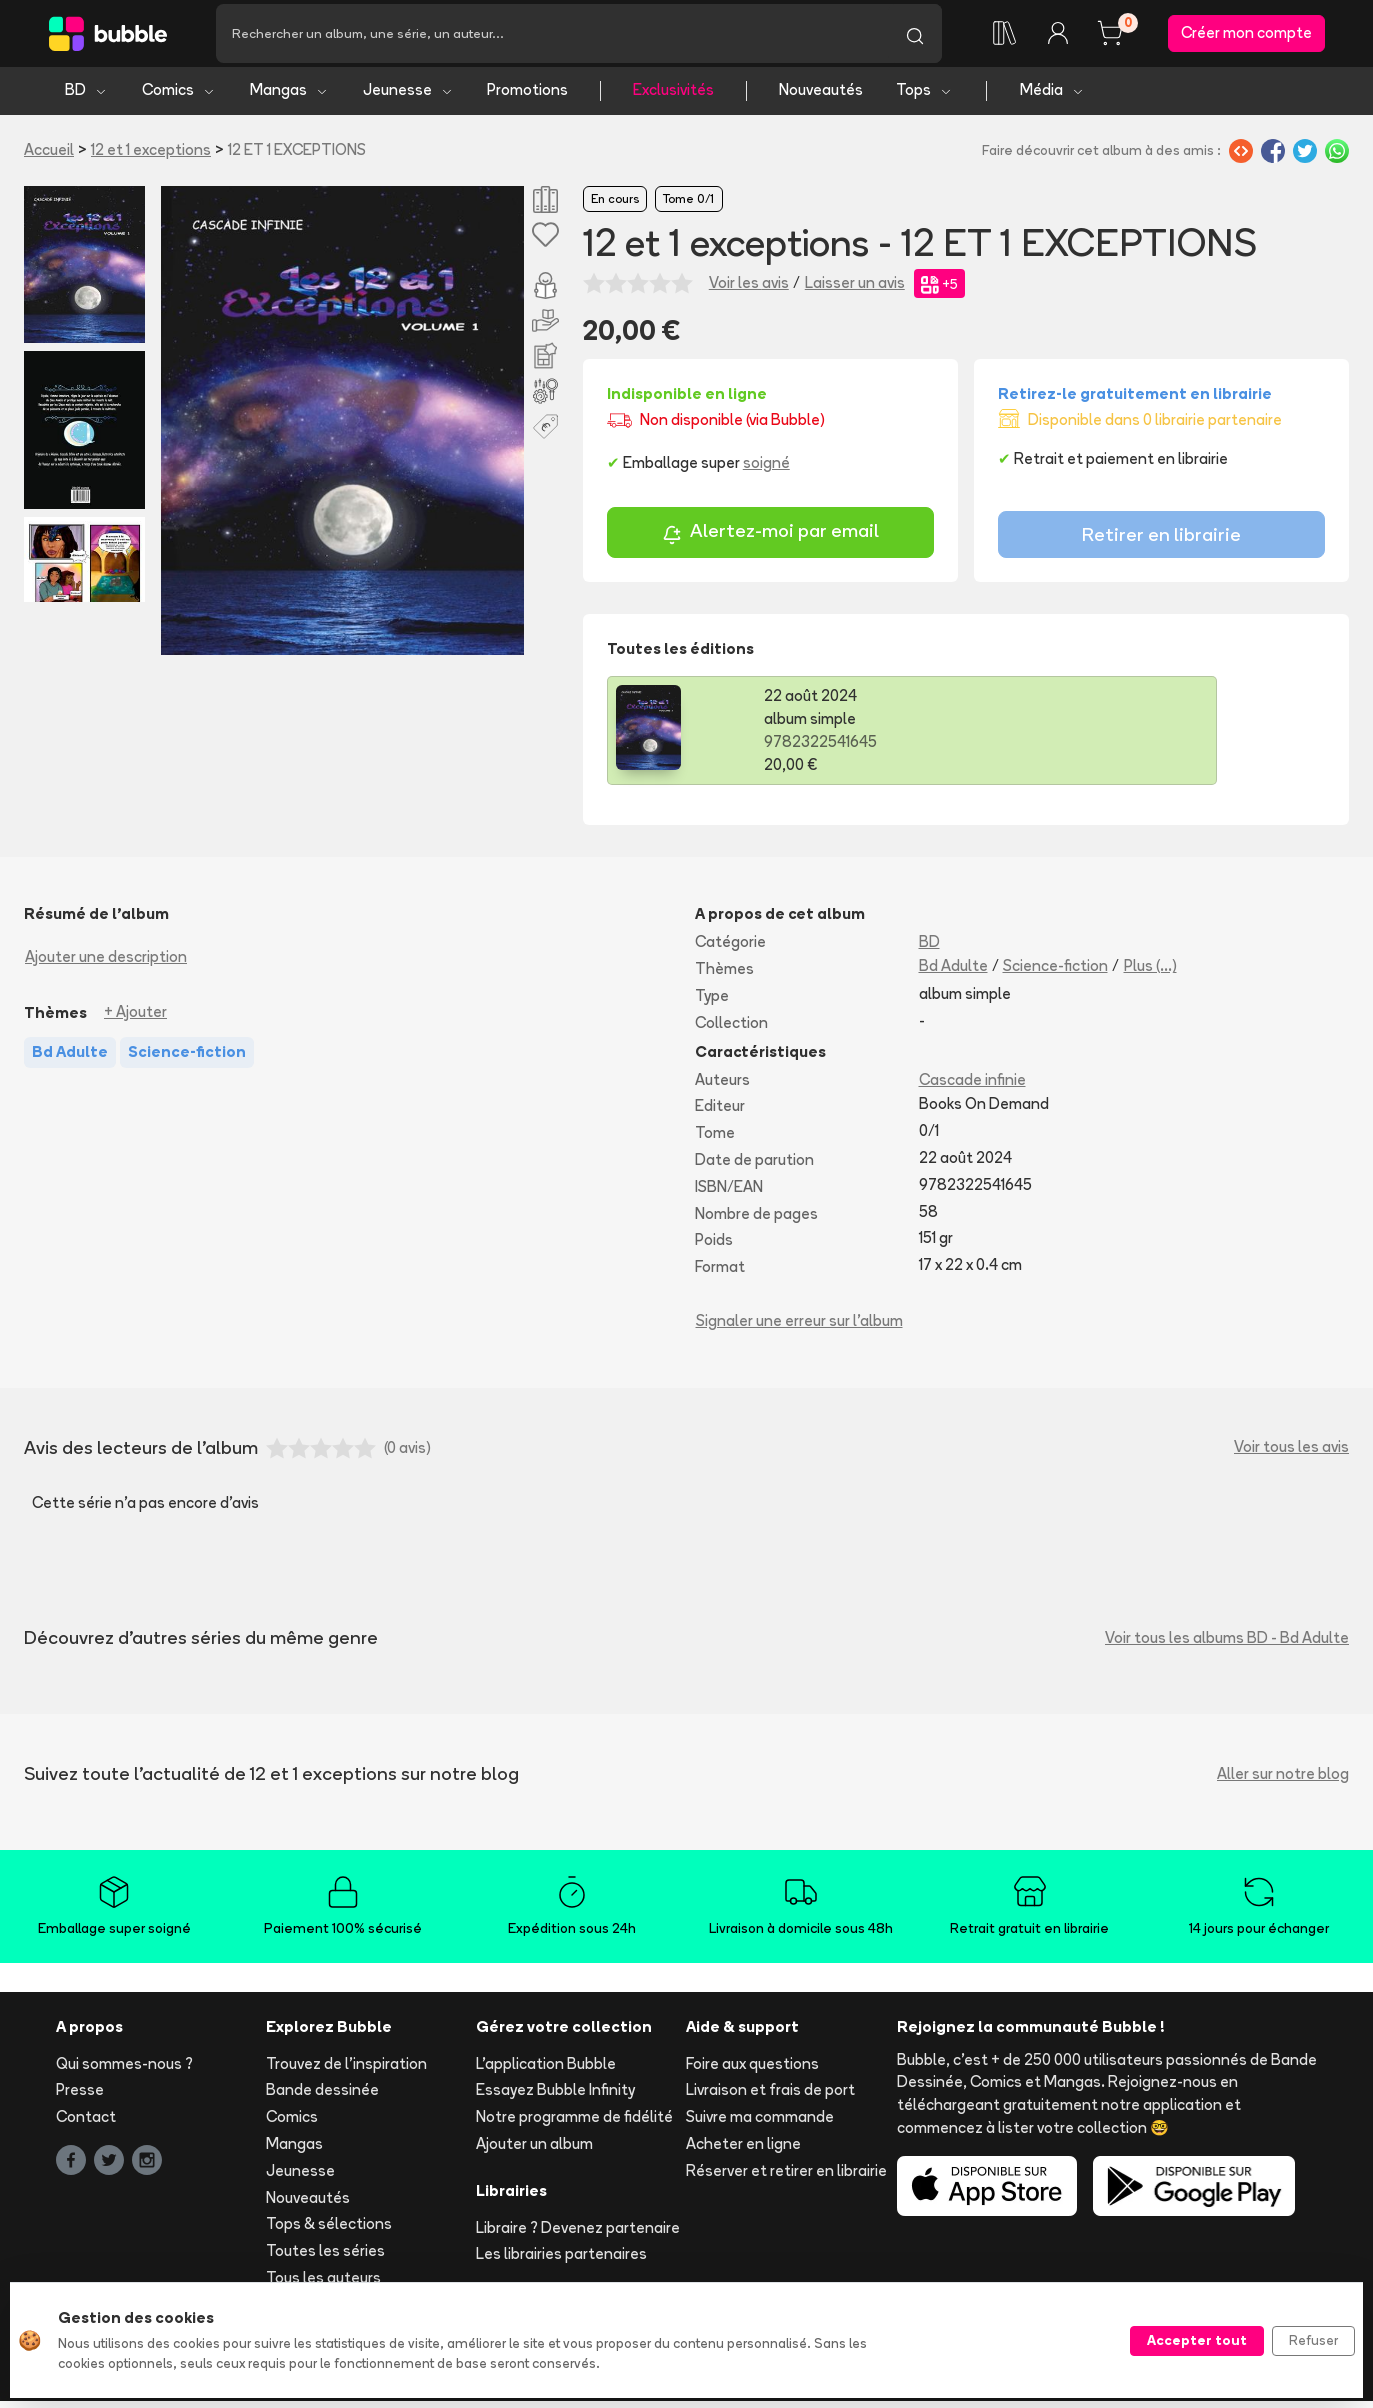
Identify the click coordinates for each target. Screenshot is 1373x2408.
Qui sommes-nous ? (124, 2070)
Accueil (49, 156)
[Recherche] (552, 37)
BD (86, 97)
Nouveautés (821, 97)
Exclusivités (673, 97)
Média (1052, 97)
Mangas (289, 97)
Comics (179, 97)
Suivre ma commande (760, 2124)
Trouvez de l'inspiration (346, 2070)
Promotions (527, 97)
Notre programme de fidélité (574, 2124)
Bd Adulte (953, 973)
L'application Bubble (546, 2070)
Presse (80, 2097)
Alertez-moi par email (770, 540)
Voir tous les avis (1291, 1454)
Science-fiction (1055, 973)
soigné (766, 470)
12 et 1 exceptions (151, 156)
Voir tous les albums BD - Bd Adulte (1227, 1645)
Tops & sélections (329, 2231)
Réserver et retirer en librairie (786, 2177)
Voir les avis (749, 290)
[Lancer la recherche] (915, 37)
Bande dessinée (322, 2097)
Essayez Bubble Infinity (555, 2097)
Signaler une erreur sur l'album (799, 1327)
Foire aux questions (752, 2070)
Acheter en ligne (743, 2151)
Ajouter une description (106, 964)
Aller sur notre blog (1283, 1781)
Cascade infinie (972, 1086)
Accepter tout (1197, 2340)
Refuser (1313, 2340)
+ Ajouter (135, 1019)
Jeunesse (408, 97)
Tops (924, 97)
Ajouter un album (534, 2151)
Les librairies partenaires (561, 2261)
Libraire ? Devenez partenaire (578, 2234)
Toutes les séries (325, 2258)
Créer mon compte (1246, 36)
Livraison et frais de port (770, 2097)
